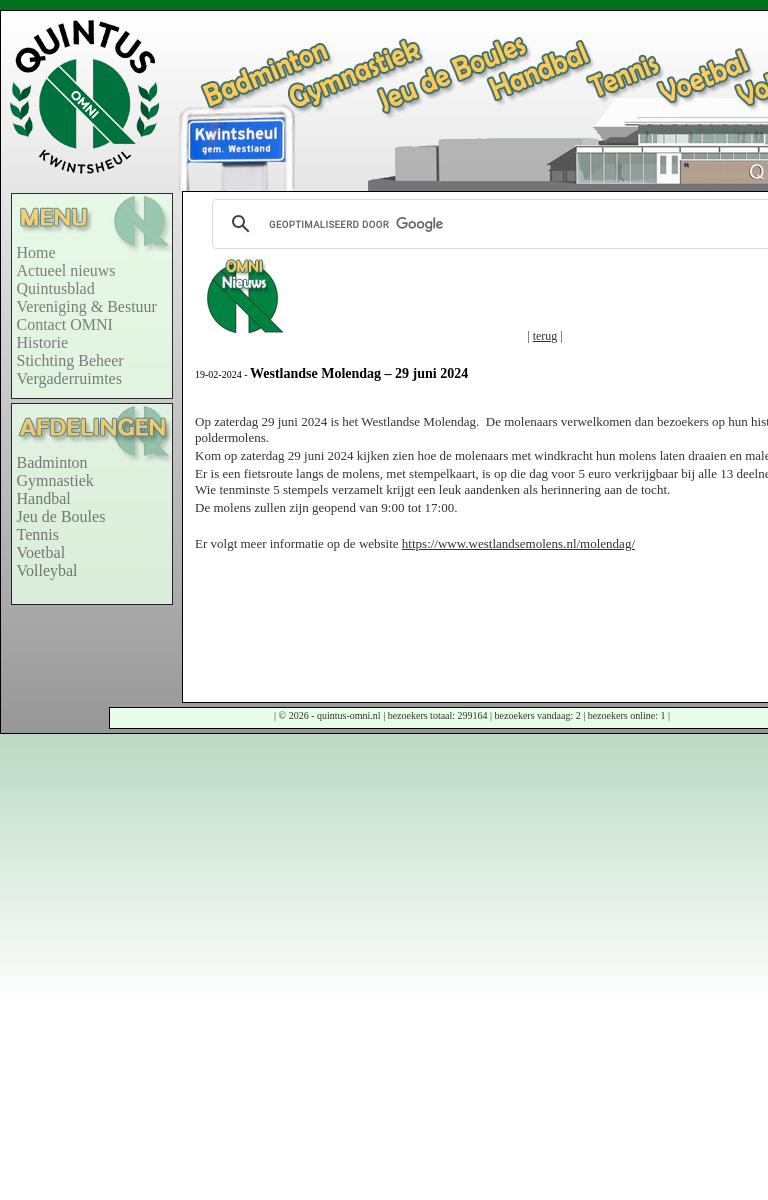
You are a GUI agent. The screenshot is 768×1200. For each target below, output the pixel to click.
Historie (43, 342)
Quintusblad (56, 288)
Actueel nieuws (66, 270)
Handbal (44, 498)
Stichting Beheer (70, 360)
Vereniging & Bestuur (87, 306)
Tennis (38, 534)
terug (545, 336)
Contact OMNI (65, 324)
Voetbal (41, 552)
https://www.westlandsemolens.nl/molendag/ (518, 543)
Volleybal (47, 570)
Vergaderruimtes (69, 378)
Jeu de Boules (61, 516)
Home (36, 252)
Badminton (52, 462)
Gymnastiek (55, 480)
